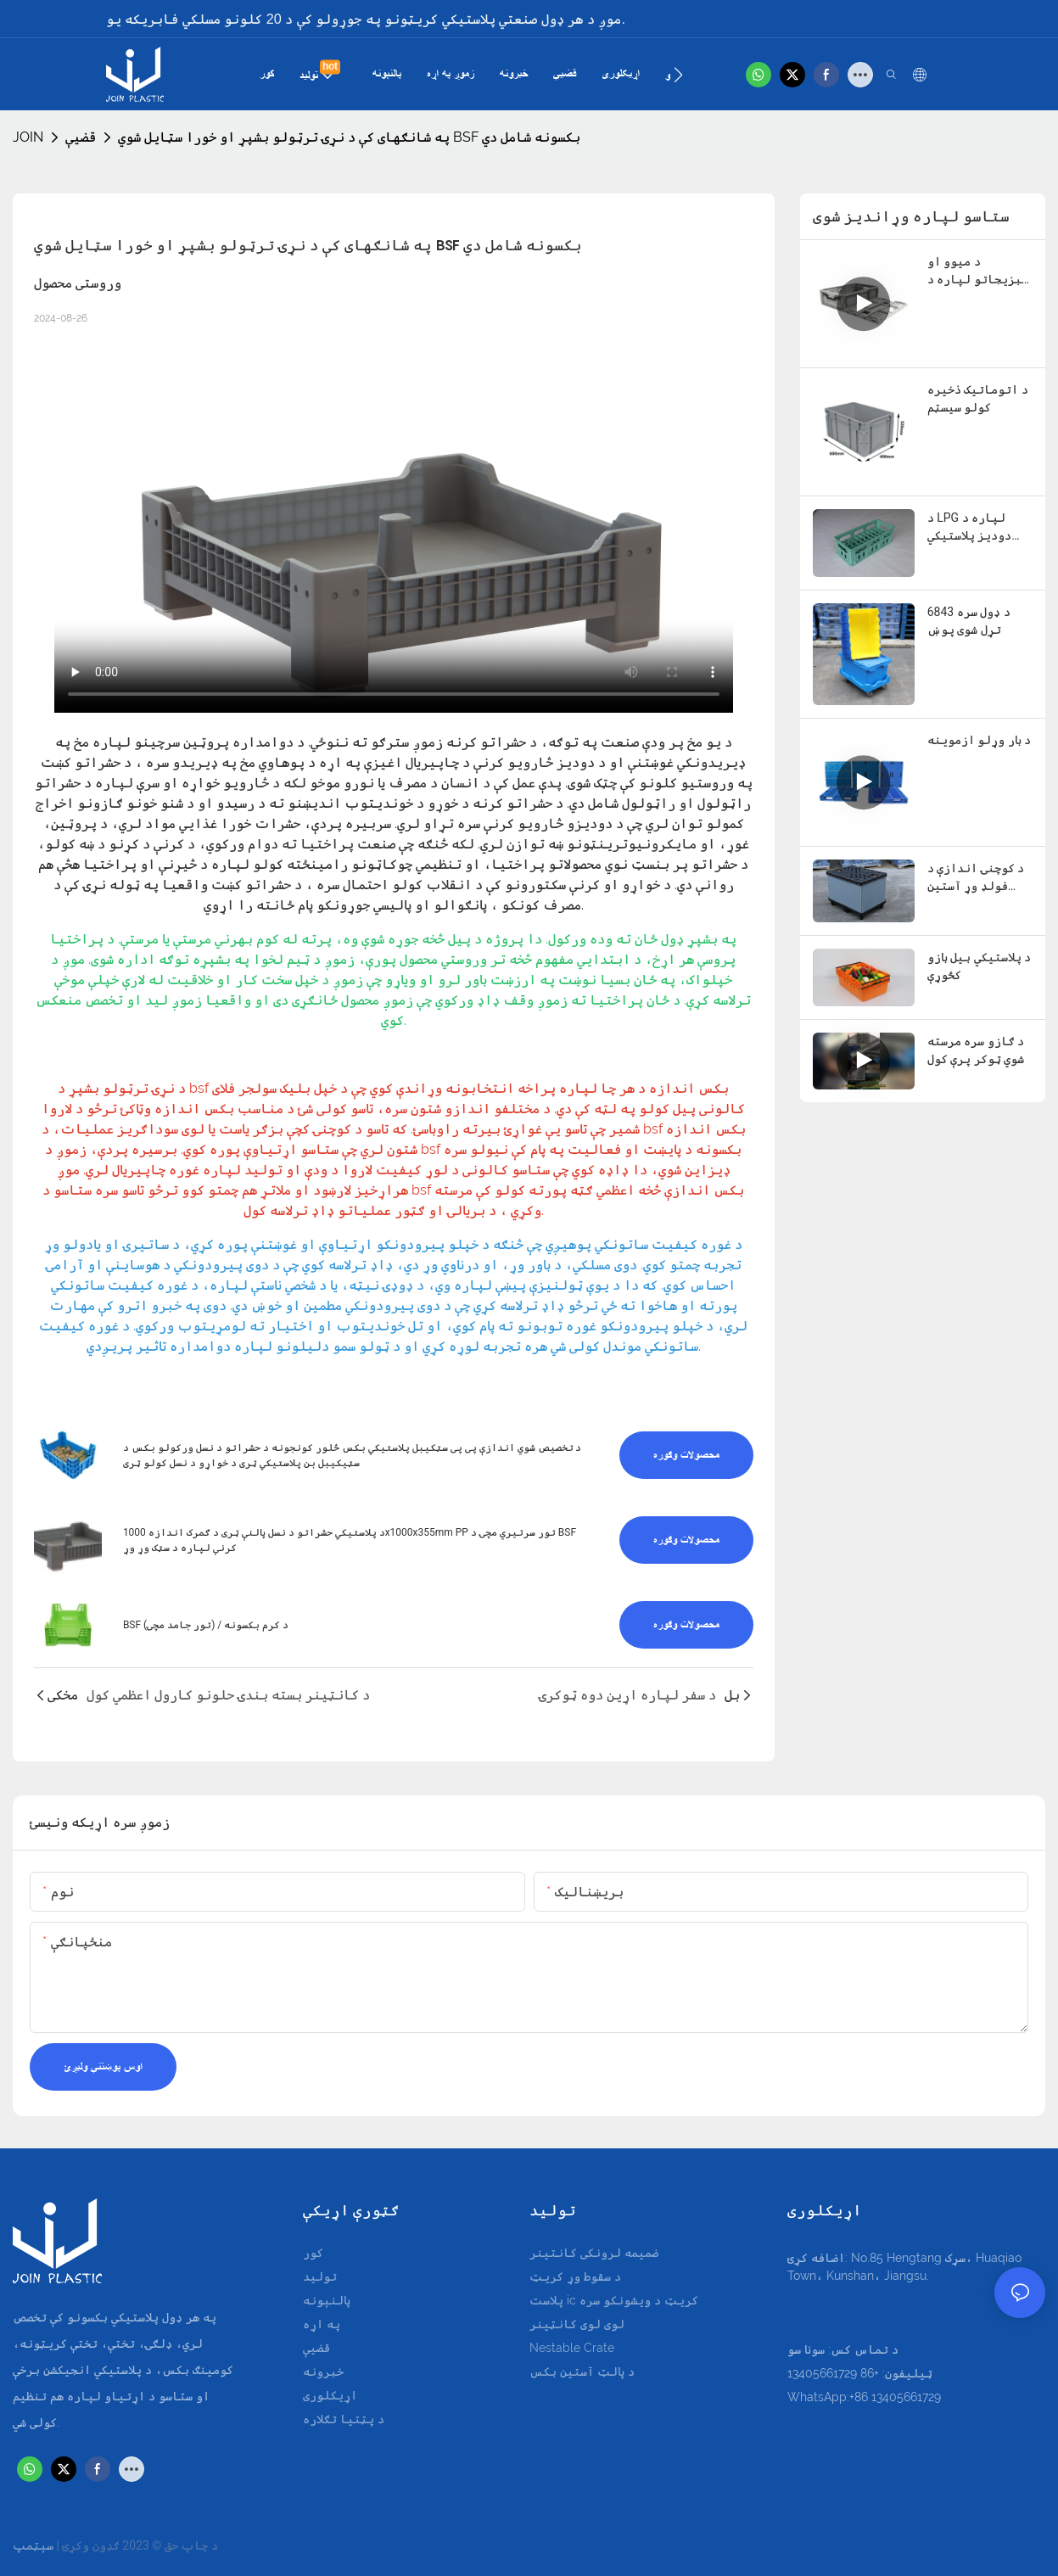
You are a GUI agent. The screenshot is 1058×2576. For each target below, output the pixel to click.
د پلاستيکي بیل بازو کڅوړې (979, 966)
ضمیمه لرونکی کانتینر (593, 2253)
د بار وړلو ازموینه (979, 740)
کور (313, 2253)
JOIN (28, 137)
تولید (320, 2276)
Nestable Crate (571, 2348)
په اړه (321, 2324)
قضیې (80, 137)
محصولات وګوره (686, 1455)
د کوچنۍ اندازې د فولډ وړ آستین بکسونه (975, 878)
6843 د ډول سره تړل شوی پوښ (968, 620)
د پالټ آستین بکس (582, 2371)
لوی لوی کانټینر (576, 2324)
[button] (678, 74)
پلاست (548, 2300)
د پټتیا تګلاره (343, 2419)
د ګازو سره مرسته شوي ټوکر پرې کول (975, 1050)
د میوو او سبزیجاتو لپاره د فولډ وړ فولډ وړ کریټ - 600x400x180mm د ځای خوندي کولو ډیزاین (978, 271)
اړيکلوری (330, 2395)
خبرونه (323, 2371)
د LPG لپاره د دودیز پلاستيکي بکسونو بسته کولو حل (977, 528)
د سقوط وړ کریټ (575, 2276)
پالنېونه (326, 2300)
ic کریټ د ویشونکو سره (632, 2300)
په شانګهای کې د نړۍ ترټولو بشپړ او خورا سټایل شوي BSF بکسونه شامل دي (349, 137)
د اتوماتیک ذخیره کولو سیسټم (977, 398)
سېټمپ (33, 2545)
